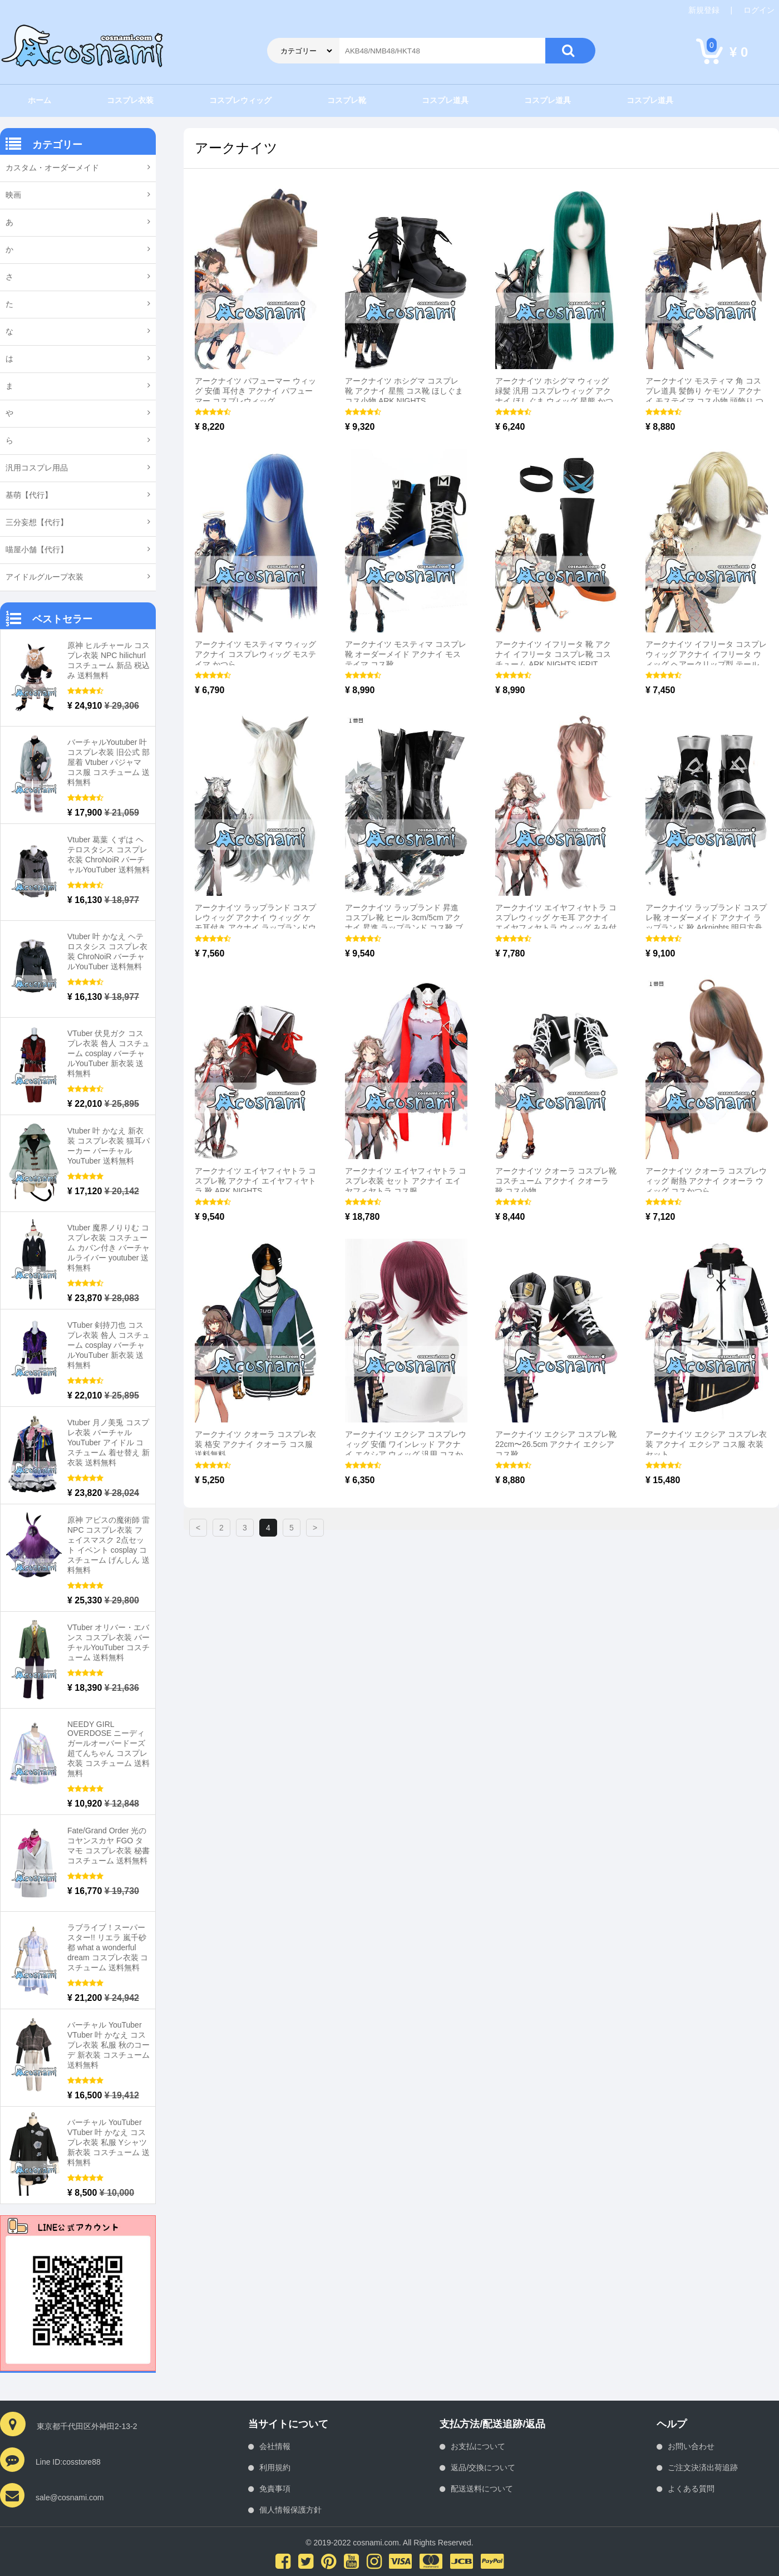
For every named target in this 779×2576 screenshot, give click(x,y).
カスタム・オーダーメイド (52, 167)
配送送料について (482, 2488)
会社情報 (274, 2446)
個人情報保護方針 (290, 2509)
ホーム (39, 100)
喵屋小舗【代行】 (37, 549)
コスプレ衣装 (130, 100)
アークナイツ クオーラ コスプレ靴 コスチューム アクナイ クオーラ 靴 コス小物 (556, 1180)
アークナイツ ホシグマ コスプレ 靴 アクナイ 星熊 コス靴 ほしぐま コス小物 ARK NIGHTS (404, 390)
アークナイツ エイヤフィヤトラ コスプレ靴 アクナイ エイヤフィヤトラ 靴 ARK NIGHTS (255, 1180)
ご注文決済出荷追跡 (703, 2467)
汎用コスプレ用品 (37, 467)
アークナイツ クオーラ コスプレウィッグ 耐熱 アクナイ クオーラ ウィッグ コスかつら (706, 1180)
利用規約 (274, 2467)
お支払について (478, 2446)
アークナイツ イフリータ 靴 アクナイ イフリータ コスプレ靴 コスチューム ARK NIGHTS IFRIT (553, 654)
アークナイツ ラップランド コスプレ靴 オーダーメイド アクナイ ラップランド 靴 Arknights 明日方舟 (706, 917)
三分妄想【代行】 (37, 522)
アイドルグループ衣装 (44, 576)
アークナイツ (236, 147)
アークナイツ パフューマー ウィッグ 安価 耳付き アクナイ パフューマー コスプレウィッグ (255, 390)
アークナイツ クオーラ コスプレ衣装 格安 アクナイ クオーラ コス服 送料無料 (255, 1444)
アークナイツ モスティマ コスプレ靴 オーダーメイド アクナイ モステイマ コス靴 (405, 654)
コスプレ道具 (445, 100)
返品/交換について (483, 2467)
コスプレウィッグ (240, 100)
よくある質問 (691, 2488)
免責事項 (274, 2488)
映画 (13, 194)
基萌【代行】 (29, 494)
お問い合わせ (691, 2446)
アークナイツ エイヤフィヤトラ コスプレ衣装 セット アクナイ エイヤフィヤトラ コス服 (405, 1180)
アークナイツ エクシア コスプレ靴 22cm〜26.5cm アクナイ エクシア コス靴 (556, 1444)
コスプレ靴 (346, 100)
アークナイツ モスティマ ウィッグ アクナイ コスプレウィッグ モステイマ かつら (255, 654)
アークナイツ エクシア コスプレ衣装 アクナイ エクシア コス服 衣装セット (706, 1444)
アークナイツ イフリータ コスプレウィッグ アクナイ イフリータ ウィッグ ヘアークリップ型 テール (706, 654)
